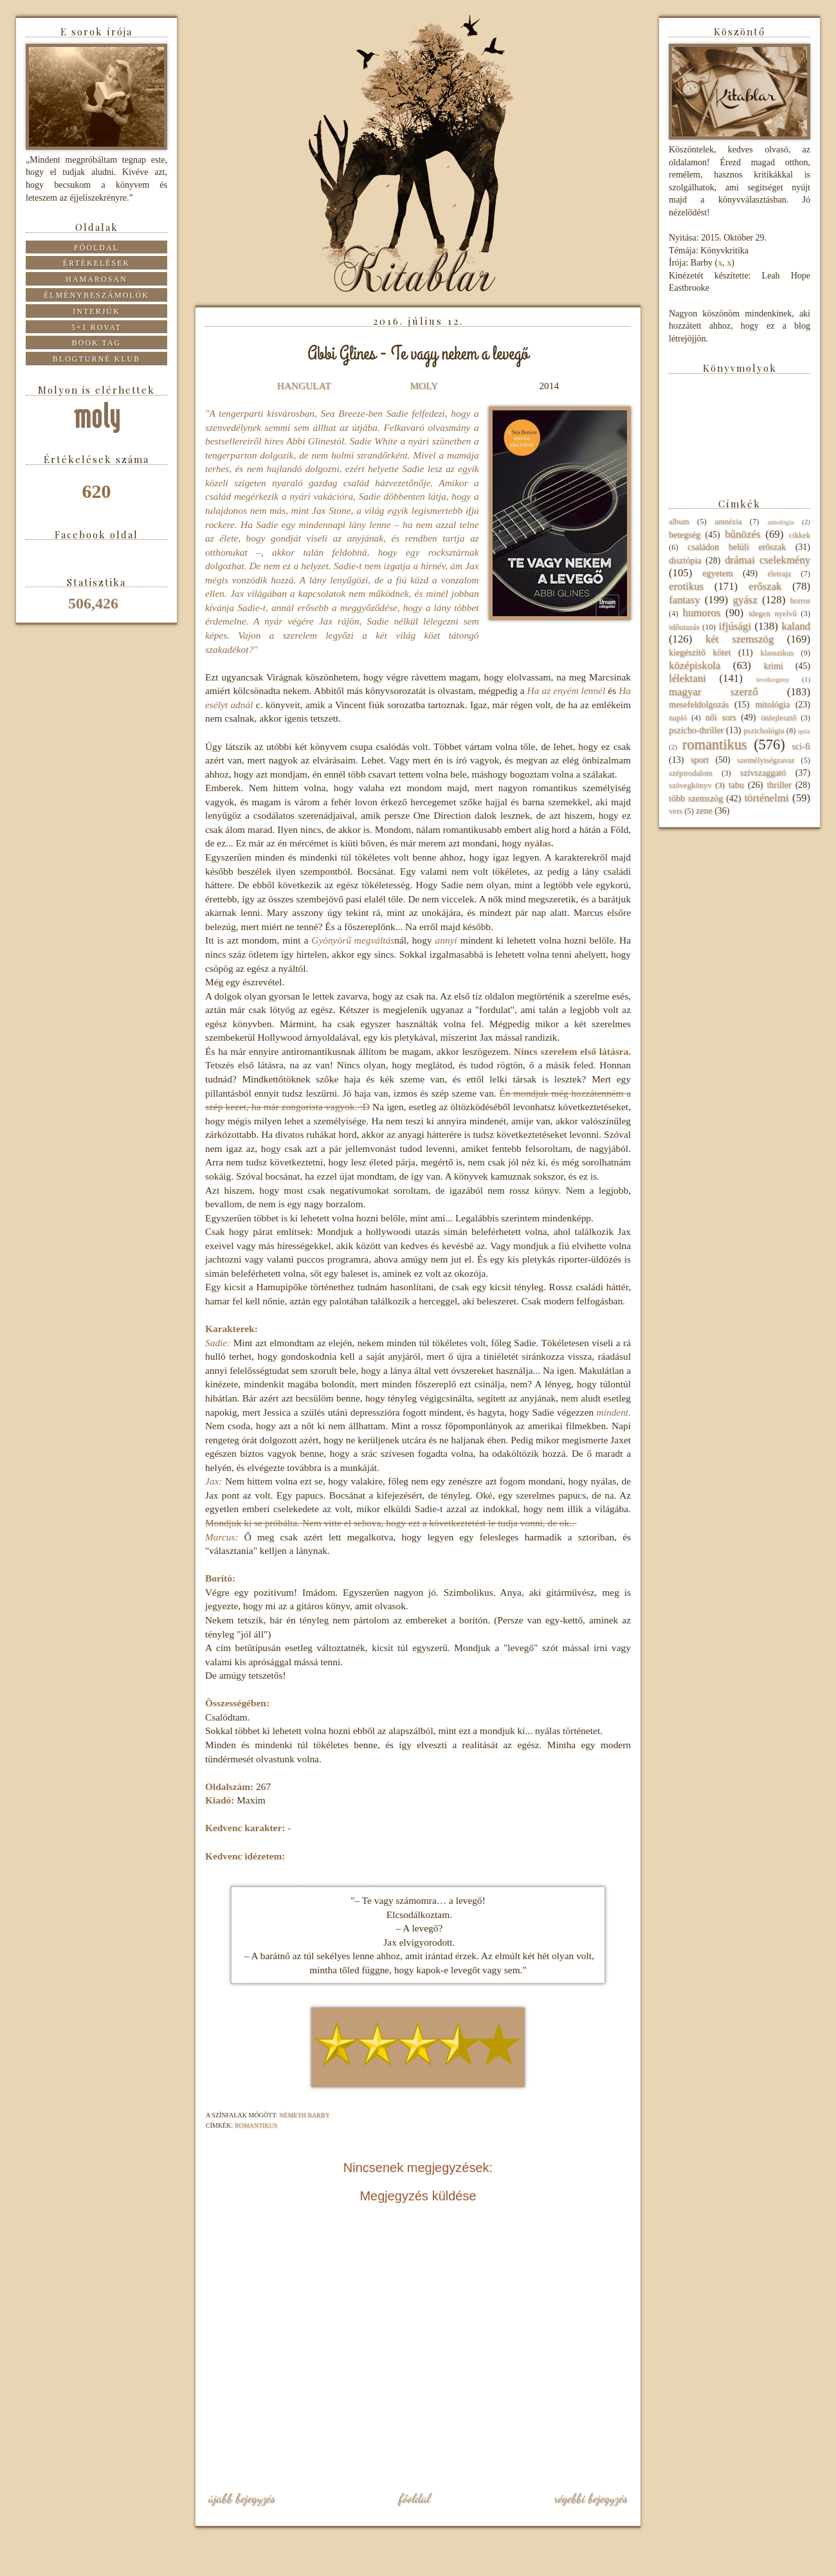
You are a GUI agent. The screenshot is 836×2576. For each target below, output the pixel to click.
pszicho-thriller (696, 730)
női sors (720, 717)
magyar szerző (713, 692)
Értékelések (97, 263)
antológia (780, 521)
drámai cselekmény (767, 560)
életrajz (779, 573)
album (679, 521)
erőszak (765, 586)
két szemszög (739, 639)
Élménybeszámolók (96, 295)
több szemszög (696, 798)
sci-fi (801, 746)
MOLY (423, 385)
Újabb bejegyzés (241, 2498)
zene (704, 811)
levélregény (772, 679)
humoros (701, 613)
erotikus (686, 586)
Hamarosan (96, 279)
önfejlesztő (778, 717)
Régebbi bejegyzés (591, 2498)
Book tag (97, 342)
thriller (779, 785)
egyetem (717, 573)
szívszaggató (763, 773)
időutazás (684, 627)
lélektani (687, 678)
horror (800, 600)
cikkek (799, 535)
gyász (744, 600)
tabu (736, 785)
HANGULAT (304, 385)
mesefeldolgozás (699, 704)
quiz (804, 731)
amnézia (727, 521)
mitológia (772, 704)
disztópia (685, 560)
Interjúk (96, 311)
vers (675, 811)
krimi (773, 666)
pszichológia (764, 730)
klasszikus (777, 652)
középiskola (694, 665)
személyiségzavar (765, 760)
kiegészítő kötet (700, 652)
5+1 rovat (96, 327)
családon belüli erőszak (736, 547)
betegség (684, 535)
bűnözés (742, 534)
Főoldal (414, 2498)
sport (700, 760)
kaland (795, 626)
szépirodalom (691, 773)
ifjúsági (735, 626)
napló (678, 717)
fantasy (684, 600)
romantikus (256, 2125)
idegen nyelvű (773, 613)
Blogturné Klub (96, 358)
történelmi (766, 798)
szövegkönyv (690, 785)
